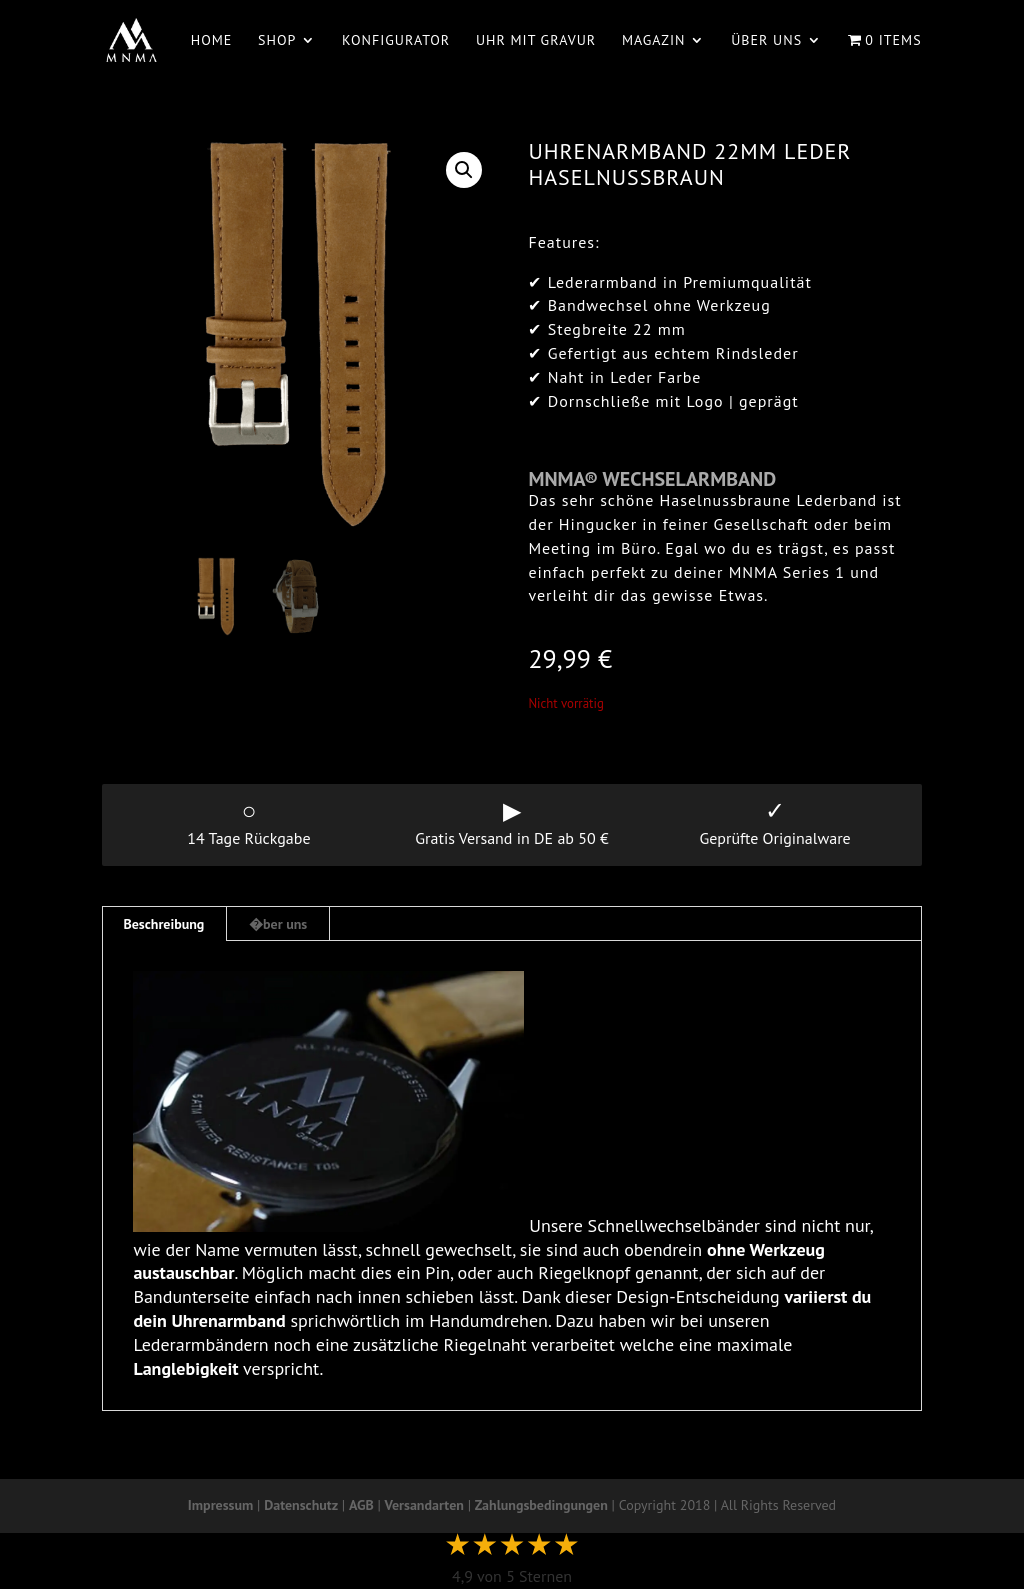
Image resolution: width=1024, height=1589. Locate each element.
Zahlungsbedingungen (541, 1505)
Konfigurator (396, 41)
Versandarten (424, 1505)
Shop (277, 41)
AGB (361, 1505)
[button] (464, 170)
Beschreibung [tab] (163, 924)
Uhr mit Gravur (536, 41)
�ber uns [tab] (278, 924)
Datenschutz (301, 1505)
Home (212, 41)
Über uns (766, 41)
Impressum (220, 1505)
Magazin (654, 41)
